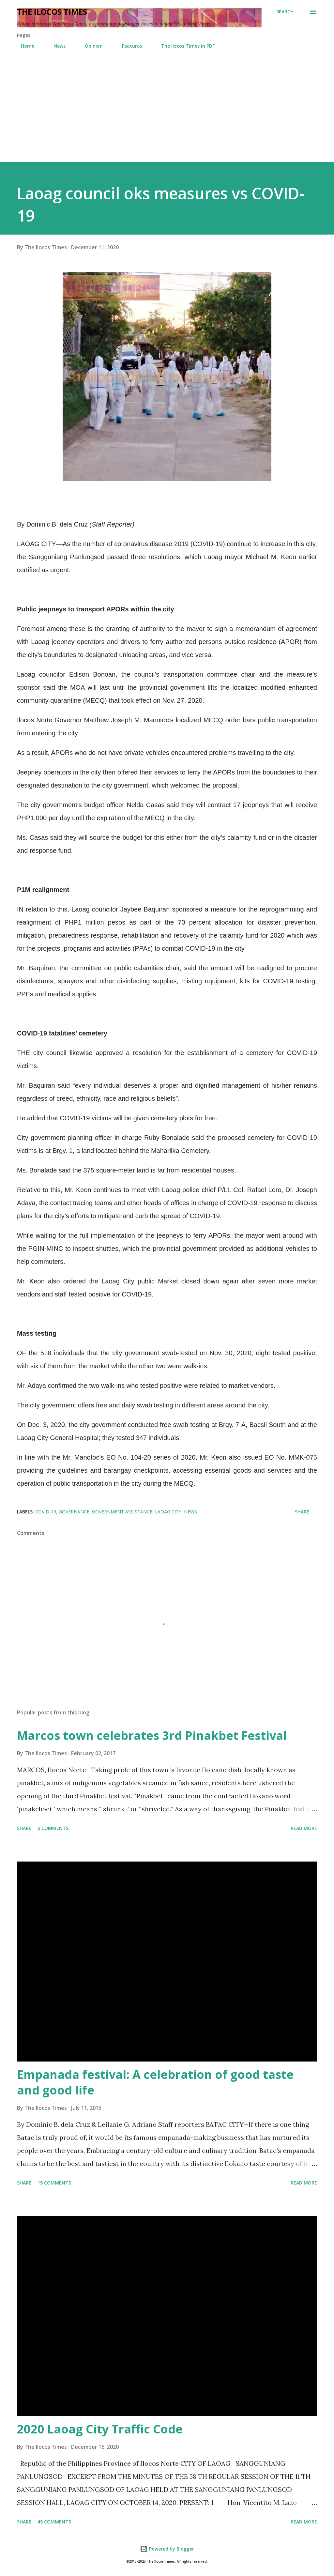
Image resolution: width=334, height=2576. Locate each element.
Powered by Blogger (167, 2549)
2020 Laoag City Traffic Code (100, 2429)
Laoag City (168, 1512)
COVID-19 (45, 1512)
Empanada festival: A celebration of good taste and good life (155, 2082)
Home (23, 46)
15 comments (54, 2183)
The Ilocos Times (52, 11)
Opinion (90, 46)
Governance (74, 1512)
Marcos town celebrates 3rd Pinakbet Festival (152, 1735)
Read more (304, 1828)
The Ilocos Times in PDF (184, 46)
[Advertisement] (167, 113)
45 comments (54, 2522)
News (56, 46)
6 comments (53, 1828)
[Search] (285, 12)
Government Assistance (122, 1512)
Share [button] (302, 1512)
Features (128, 46)
